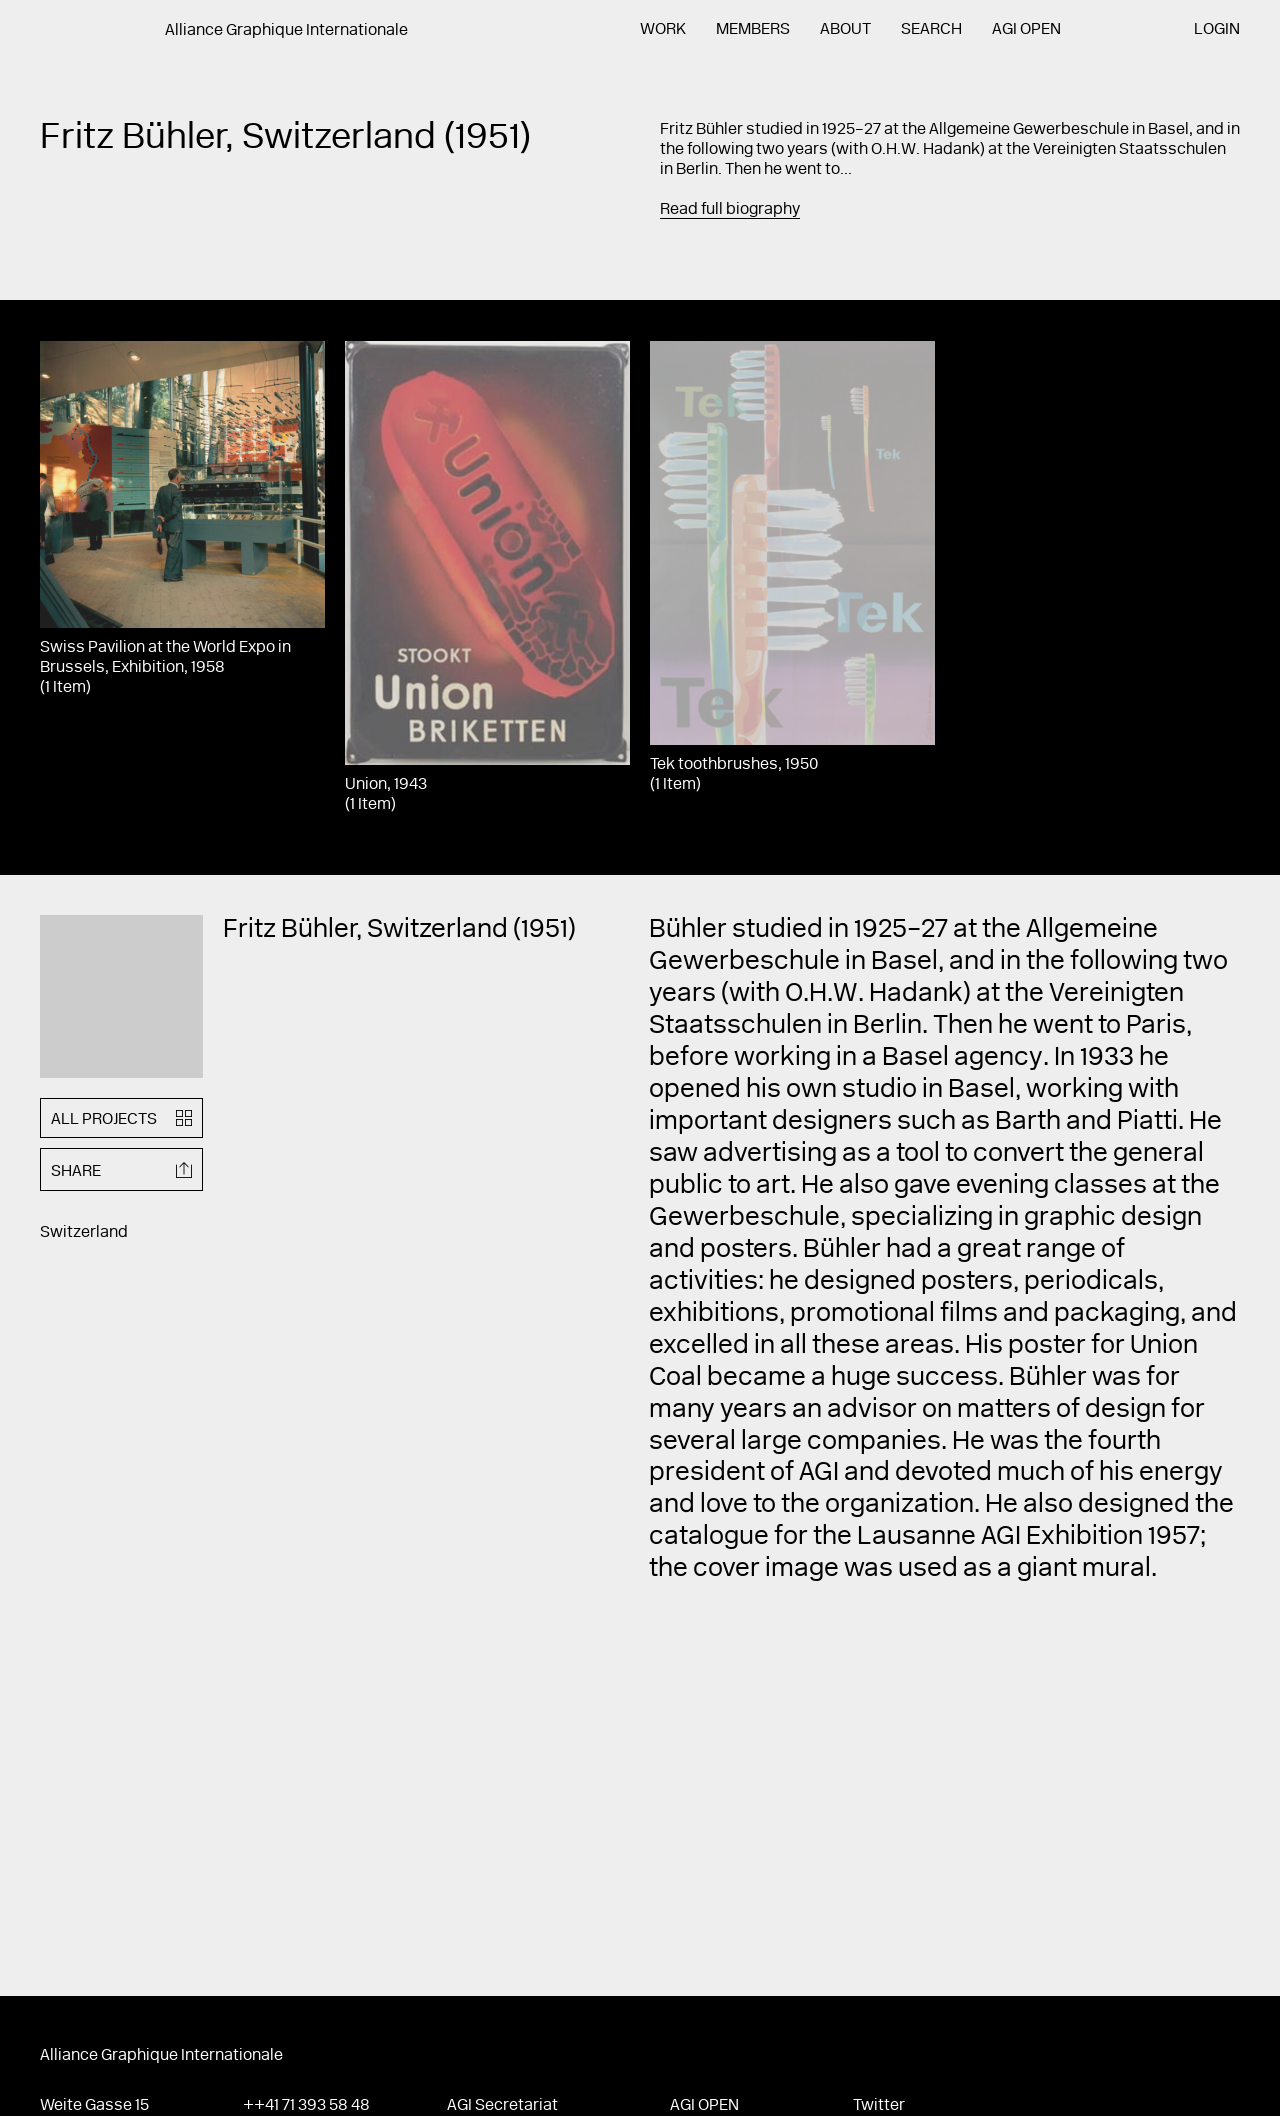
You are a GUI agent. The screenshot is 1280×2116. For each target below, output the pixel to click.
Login (1217, 30)
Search (931, 30)
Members (753, 30)
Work (663, 30)
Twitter (879, 2106)
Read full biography (730, 210)
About (845, 30)
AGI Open (1026, 30)
